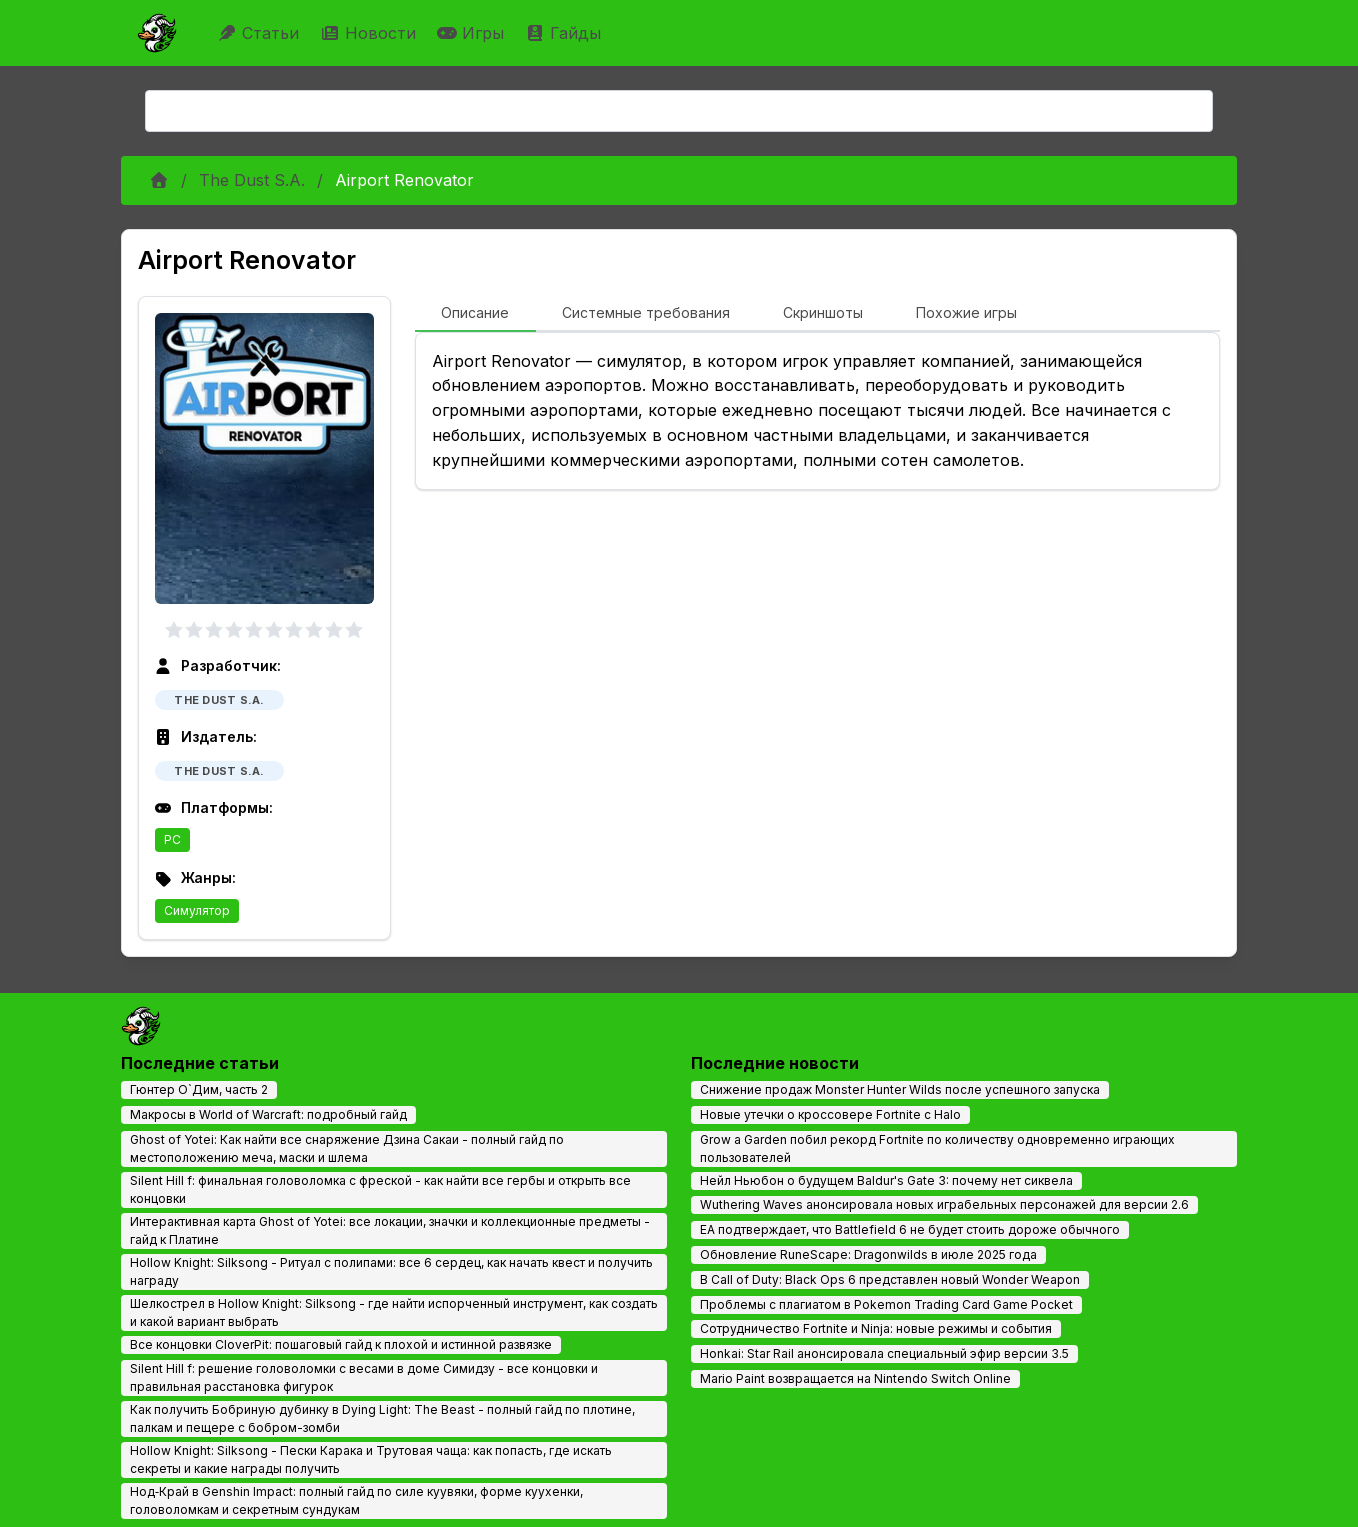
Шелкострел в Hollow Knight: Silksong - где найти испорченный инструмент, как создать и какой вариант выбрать (394, 1312)
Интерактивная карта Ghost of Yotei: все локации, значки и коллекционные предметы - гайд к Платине (390, 1230)
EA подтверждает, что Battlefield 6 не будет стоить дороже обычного (910, 1229)
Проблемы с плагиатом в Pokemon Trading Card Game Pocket (886, 1304)
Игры (473, 33)
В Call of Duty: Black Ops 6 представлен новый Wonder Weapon (890, 1279)
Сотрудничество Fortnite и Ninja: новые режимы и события (876, 1328)
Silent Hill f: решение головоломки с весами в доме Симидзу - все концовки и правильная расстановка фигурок (364, 1377)
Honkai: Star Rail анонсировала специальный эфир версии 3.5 (884, 1353)
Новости (370, 33)
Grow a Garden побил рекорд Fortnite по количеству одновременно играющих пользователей (937, 1148)
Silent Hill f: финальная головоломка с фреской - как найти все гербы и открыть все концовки (380, 1189)
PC (172, 839)
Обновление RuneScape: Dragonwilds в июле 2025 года (868, 1254)
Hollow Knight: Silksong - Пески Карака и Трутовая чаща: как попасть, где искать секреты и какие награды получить (371, 1459)
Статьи (260, 33)
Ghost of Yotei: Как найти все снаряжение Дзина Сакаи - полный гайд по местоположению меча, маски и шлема (347, 1148)
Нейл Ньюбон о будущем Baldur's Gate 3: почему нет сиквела (886, 1180)
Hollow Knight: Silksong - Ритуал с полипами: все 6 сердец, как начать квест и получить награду (391, 1271)
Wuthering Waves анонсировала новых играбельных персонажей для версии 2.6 (944, 1204)
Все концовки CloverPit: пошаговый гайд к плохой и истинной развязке (341, 1344)
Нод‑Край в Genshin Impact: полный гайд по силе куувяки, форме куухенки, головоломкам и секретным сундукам (356, 1500)
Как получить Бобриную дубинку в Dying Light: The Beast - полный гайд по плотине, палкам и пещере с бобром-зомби (382, 1418)
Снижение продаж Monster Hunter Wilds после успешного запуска (900, 1089)
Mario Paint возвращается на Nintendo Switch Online (855, 1378)
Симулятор (197, 910)
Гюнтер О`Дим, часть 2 (199, 1089)
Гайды (565, 33)
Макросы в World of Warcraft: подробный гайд (268, 1114)
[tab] (475, 314)
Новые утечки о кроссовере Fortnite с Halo (830, 1114)
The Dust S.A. (252, 180)
